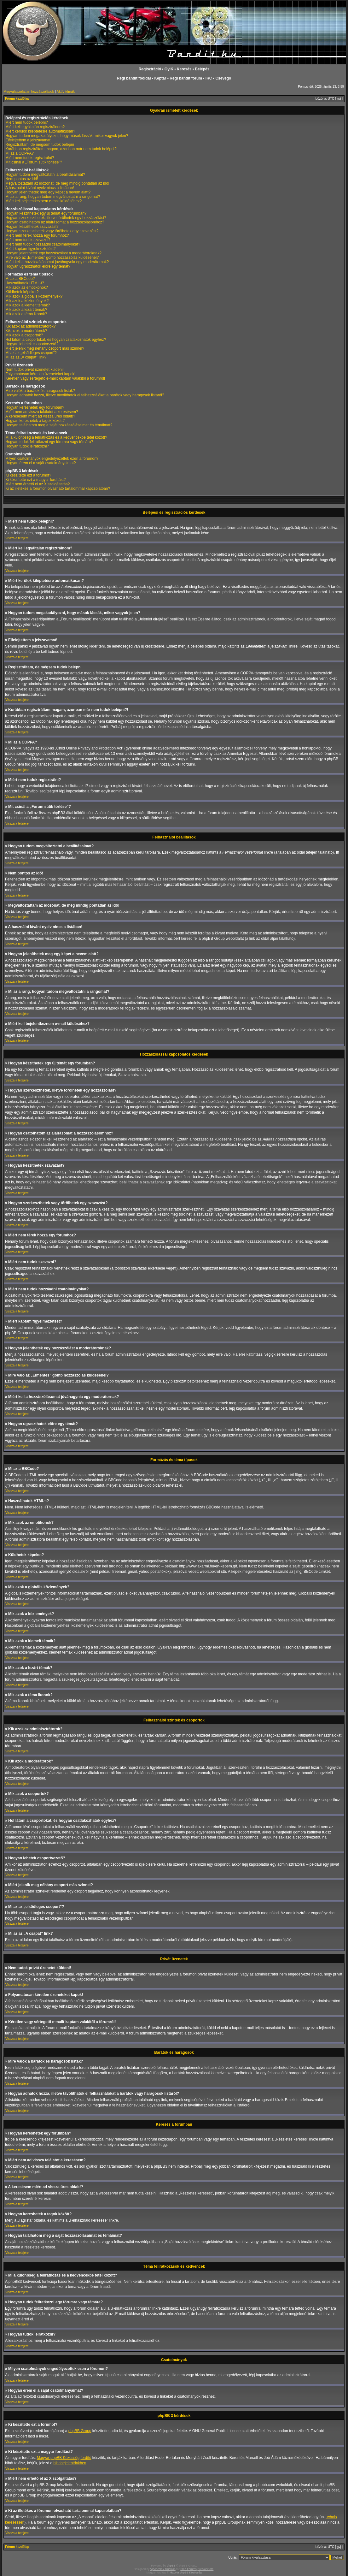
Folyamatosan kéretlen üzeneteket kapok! (40, 374)
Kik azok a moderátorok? (26, 331)
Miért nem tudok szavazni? (27, 240)
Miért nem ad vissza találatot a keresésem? (41, 412)
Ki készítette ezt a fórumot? (28, 475)
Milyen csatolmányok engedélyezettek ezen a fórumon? (52, 458)
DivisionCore (205, 2568)
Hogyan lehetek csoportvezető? (31, 344)
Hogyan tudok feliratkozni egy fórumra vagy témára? (49, 442)
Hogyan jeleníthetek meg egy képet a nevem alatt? (47, 192)
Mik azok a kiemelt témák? (27, 305)
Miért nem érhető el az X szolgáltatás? (37, 484)
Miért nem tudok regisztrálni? (29, 158)
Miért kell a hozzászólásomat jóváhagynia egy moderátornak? (57, 262)
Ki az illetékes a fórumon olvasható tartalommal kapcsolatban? (57, 488)
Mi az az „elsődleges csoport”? (31, 353)
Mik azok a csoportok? (24, 335)
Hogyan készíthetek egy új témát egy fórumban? (45, 213)
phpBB (171, 2565)
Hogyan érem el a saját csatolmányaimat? (40, 463)
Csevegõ (223, 78)
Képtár (160, 78)
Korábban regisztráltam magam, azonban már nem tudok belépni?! (61, 149)
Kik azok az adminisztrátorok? (30, 326)
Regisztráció (150, 69)
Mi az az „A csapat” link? (25, 357)
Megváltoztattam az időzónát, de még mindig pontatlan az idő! (57, 183)
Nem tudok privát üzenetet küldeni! (34, 369)
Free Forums (188, 2568)
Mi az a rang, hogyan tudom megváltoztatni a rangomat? (52, 196)
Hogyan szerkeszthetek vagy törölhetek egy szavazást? (52, 231)
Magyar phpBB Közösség (58, 2457)
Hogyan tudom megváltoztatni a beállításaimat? (45, 174)
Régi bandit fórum (186, 78)
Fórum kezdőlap (17, 98)
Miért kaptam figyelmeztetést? (30, 248)
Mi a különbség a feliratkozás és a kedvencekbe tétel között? (56, 437)
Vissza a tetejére (17, 538)
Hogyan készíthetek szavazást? (32, 226)
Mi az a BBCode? (20, 278)
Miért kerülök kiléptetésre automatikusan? (40, 131)
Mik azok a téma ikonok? (26, 314)
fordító (85, 2457)
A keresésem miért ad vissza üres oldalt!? (40, 416)
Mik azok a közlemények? (27, 301)
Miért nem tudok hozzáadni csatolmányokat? (42, 244)
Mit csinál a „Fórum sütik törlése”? (33, 162)
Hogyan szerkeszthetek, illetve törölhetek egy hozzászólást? (55, 218)
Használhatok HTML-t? (24, 283)
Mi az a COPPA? (19, 153)
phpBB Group (79, 2430)
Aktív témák (66, 91)
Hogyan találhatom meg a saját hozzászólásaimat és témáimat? (59, 425)
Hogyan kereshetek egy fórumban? (34, 407)
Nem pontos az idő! (21, 179)
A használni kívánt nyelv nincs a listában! (39, 188)
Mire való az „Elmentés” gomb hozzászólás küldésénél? (52, 257)
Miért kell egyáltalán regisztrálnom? (35, 127)
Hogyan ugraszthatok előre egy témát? (37, 266)
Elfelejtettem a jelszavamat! (28, 140)
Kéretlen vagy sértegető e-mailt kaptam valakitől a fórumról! (55, 378)
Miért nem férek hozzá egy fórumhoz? (37, 235)
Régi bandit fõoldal (134, 78)
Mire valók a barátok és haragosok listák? (40, 390)
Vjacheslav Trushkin (163, 2568)
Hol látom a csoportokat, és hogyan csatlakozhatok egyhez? (55, 339)
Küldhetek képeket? (21, 292)
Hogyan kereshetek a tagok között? (35, 420)
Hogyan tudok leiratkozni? (27, 446)
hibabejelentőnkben (69, 2463)
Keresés (184, 69)
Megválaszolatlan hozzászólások (28, 91)
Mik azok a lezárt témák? (26, 309)
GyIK (169, 69)
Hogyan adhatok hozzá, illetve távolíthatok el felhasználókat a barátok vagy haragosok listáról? (84, 395)
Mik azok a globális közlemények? (33, 296)
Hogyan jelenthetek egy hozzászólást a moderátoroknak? (53, 253)
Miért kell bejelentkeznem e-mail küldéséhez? (43, 201)
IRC (209, 78)
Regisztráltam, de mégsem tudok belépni (39, 144)
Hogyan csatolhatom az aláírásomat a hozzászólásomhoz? (54, 222)
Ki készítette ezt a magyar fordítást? (35, 479)
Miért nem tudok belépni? (26, 122)
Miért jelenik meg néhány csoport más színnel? (44, 348)
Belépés (202, 69)
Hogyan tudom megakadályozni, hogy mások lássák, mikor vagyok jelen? (66, 135)
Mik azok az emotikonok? (26, 287)
